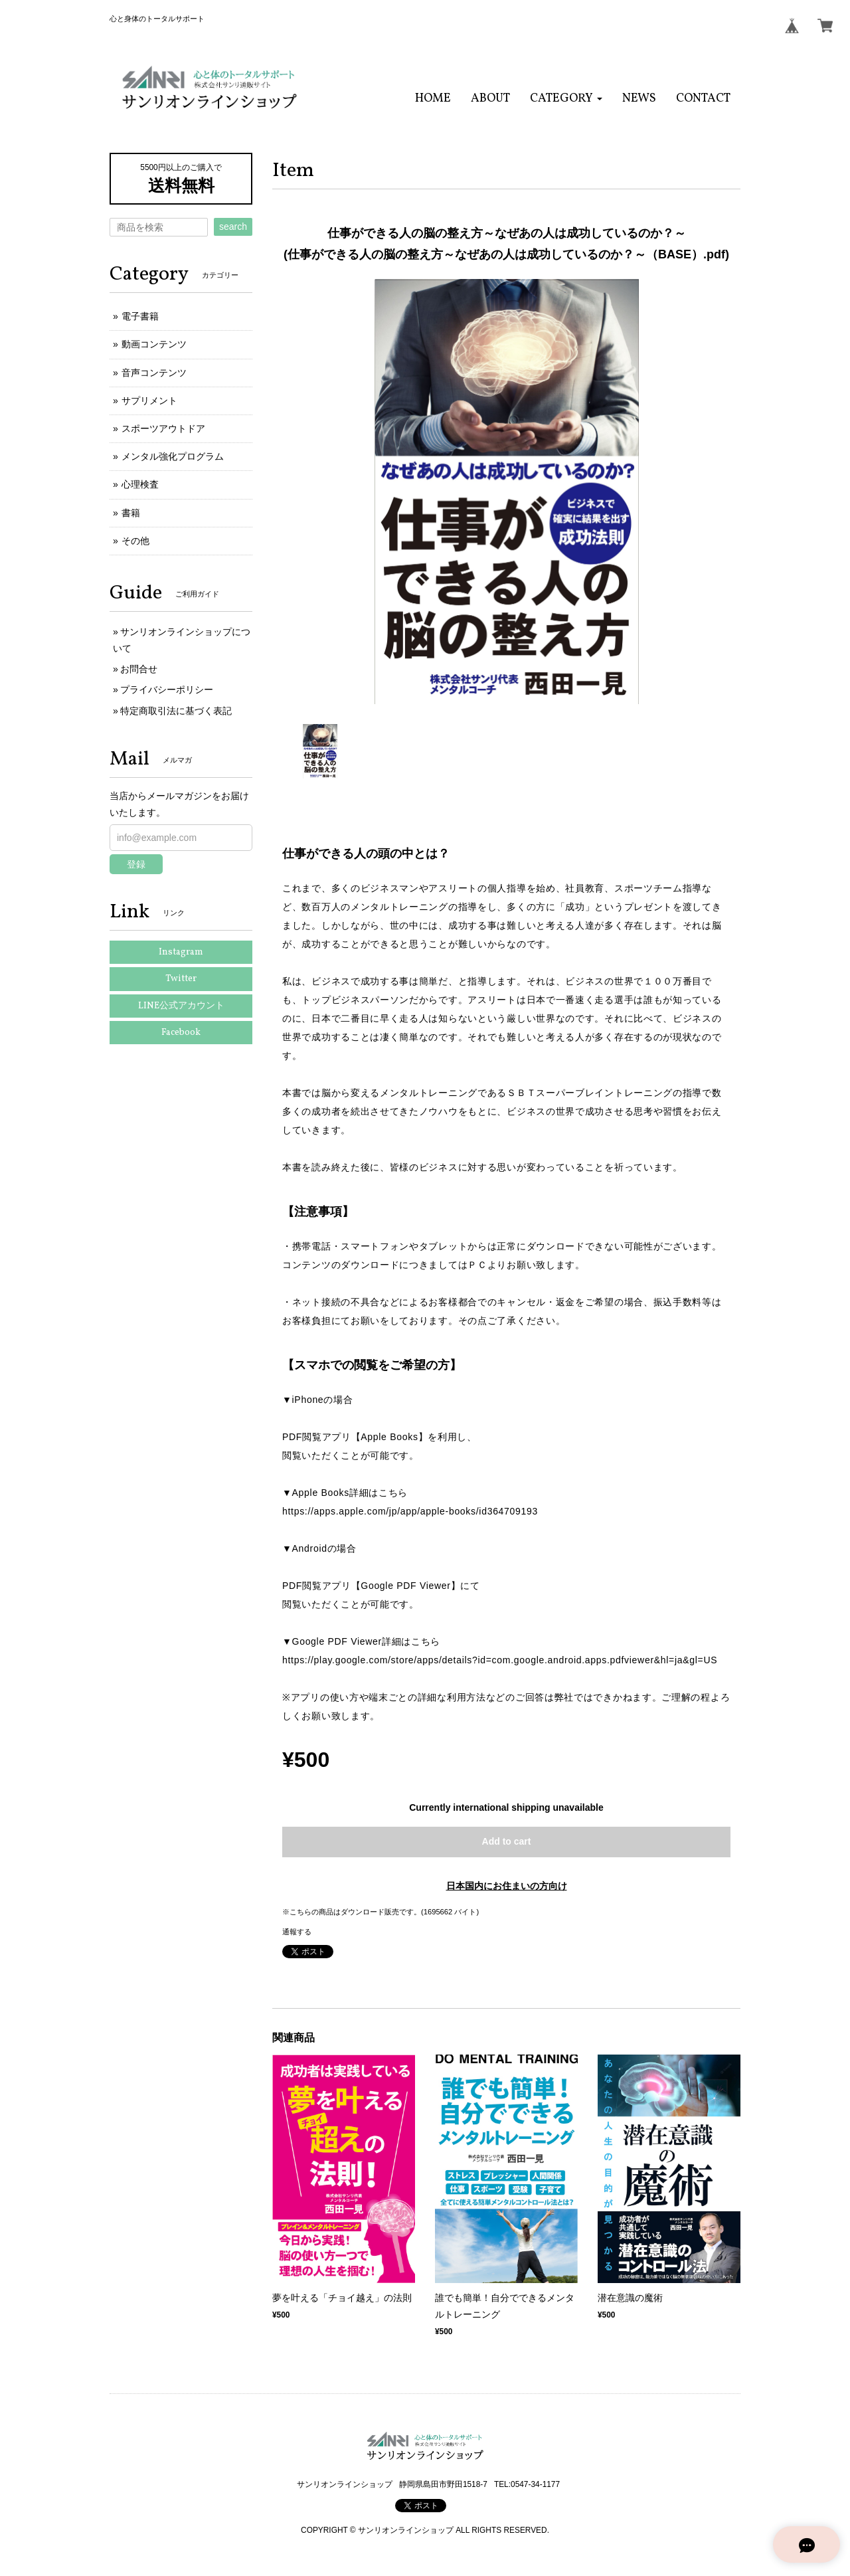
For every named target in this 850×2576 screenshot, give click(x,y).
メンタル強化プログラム (173, 456)
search (233, 226)
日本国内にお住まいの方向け (506, 1886)
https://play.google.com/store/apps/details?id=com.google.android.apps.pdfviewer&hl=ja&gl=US (499, 1660)
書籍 (131, 512)
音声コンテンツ (154, 372)
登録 (136, 864)
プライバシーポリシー (166, 689)
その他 (135, 540)
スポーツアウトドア (163, 428)
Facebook (181, 1032)
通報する (296, 1932)
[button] (566, 99)
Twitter (181, 978)
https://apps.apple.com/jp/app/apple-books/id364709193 (410, 1511)
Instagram (181, 952)
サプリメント (149, 400)
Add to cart (506, 1841)
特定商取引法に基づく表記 (176, 710)
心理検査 (140, 484)
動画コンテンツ (154, 344)
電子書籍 (140, 316)
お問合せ (138, 669)
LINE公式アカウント (181, 1006)
